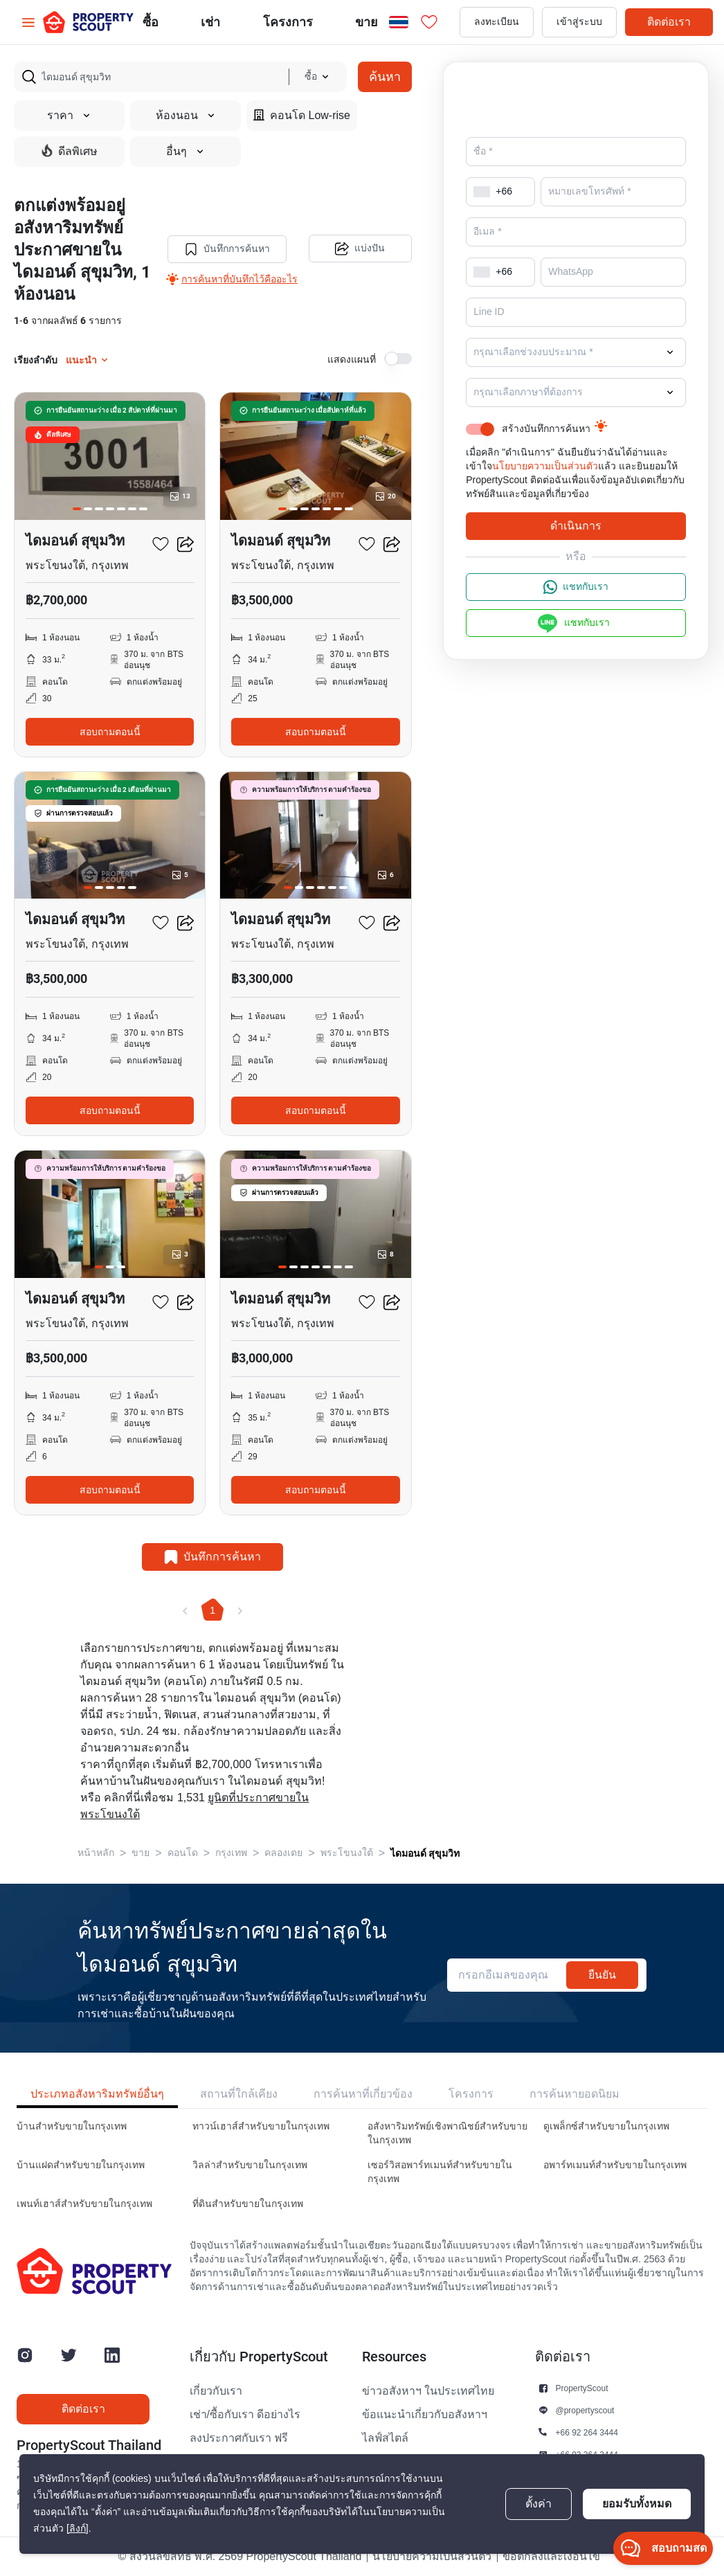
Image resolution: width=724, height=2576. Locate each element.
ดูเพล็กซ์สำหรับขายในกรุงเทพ (606, 2126)
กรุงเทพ (231, 1853)
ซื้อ (151, 22)
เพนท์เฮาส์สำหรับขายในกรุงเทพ (84, 2204)
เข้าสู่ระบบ (579, 22)
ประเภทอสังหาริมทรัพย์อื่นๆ (97, 2093)
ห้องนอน (186, 116)
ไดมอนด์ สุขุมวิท (425, 1853)
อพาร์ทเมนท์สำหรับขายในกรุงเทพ (615, 2165)
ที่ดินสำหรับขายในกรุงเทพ (247, 2204)
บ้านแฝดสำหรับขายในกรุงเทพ (81, 2165)
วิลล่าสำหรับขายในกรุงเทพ (249, 2165)
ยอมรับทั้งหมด (636, 2503)
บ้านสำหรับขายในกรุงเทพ (72, 2126)
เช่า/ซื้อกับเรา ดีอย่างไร (245, 2415)
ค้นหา (385, 76)
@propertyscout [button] (585, 2410)
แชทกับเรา (575, 587)
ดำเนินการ (575, 525)
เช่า (210, 22)
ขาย (366, 22)
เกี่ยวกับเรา (216, 2391)
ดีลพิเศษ (70, 151)
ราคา (69, 116)
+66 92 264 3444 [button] (587, 2432)
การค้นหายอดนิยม (574, 2093)
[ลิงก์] (77, 2528)
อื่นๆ (185, 152)
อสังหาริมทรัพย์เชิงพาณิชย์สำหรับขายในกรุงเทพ (447, 2133)
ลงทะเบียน (496, 22)
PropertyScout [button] (582, 2388)
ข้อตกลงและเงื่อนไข (551, 2557)
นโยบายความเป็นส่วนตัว (545, 466)
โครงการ (471, 2093)
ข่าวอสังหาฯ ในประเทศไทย (428, 2391)
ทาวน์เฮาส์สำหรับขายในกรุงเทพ (260, 2126)
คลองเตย (283, 1853)
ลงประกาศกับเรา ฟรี (239, 2438)
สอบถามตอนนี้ (110, 731)
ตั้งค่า (538, 2504)
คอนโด (183, 1853)
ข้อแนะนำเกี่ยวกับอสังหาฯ (424, 2415)
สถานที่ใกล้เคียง (239, 2093)
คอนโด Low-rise (301, 115)
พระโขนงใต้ (346, 1853)
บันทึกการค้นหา (226, 249)
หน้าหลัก (96, 1853)
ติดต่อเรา (669, 21)
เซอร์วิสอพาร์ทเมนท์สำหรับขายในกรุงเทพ (440, 2172)
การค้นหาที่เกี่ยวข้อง (363, 2093)
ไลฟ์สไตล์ (385, 2438)
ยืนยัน (602, 1974)
